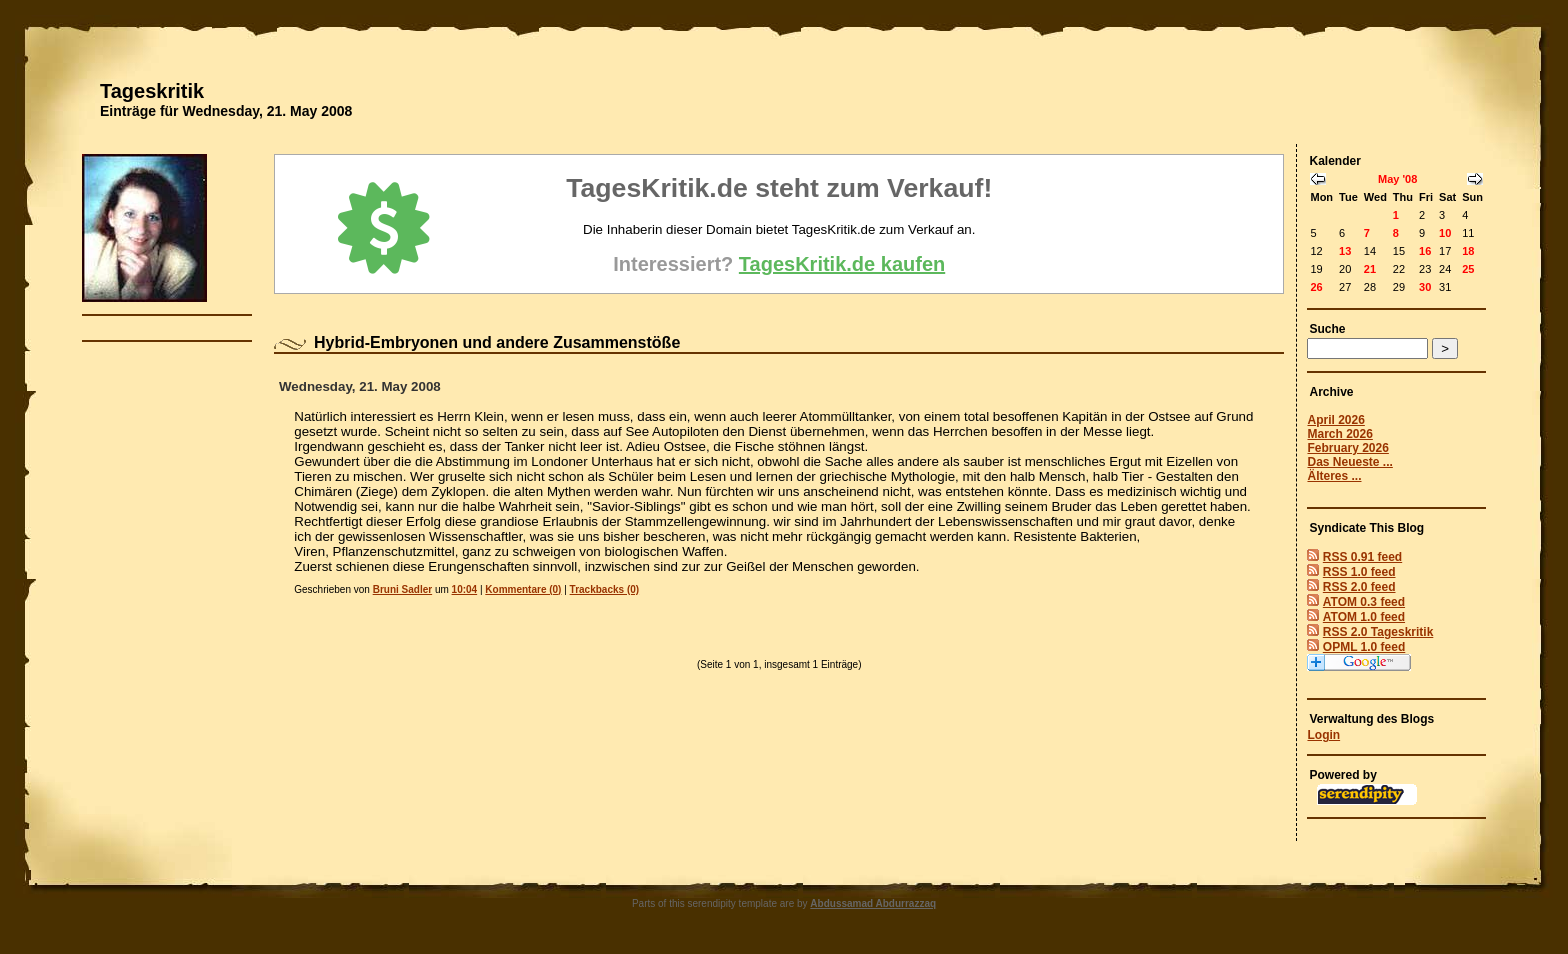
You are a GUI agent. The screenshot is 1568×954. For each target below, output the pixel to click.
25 (1468, 269)
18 (1468, 251)
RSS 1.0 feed (1359, 572)
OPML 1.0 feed (1364, 647)
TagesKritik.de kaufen (842, 264)
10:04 (465, 589)
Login (1323, 735)
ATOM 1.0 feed (1364, 617)
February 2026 (1347, 448)
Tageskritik (152, 91)
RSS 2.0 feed (1359, 587)
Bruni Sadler (402, 589)
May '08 (1397, 179)
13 (1345, 251)
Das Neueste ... (1349, 462)
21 (1370, 269)
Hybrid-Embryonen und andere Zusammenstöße (497, 342)
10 (1445, 233)
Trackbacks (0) (605, 589)
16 (1425, 251)
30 (1425, 287)
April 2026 (1335, 420)
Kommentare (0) (523, 589)
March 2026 (1339, 434)
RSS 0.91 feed (1362, 557)
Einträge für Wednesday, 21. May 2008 (226, 111)
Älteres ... (1334, 476)
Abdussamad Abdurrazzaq (873, 903)
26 (1316, 287)
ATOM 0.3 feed (1364, 602)
